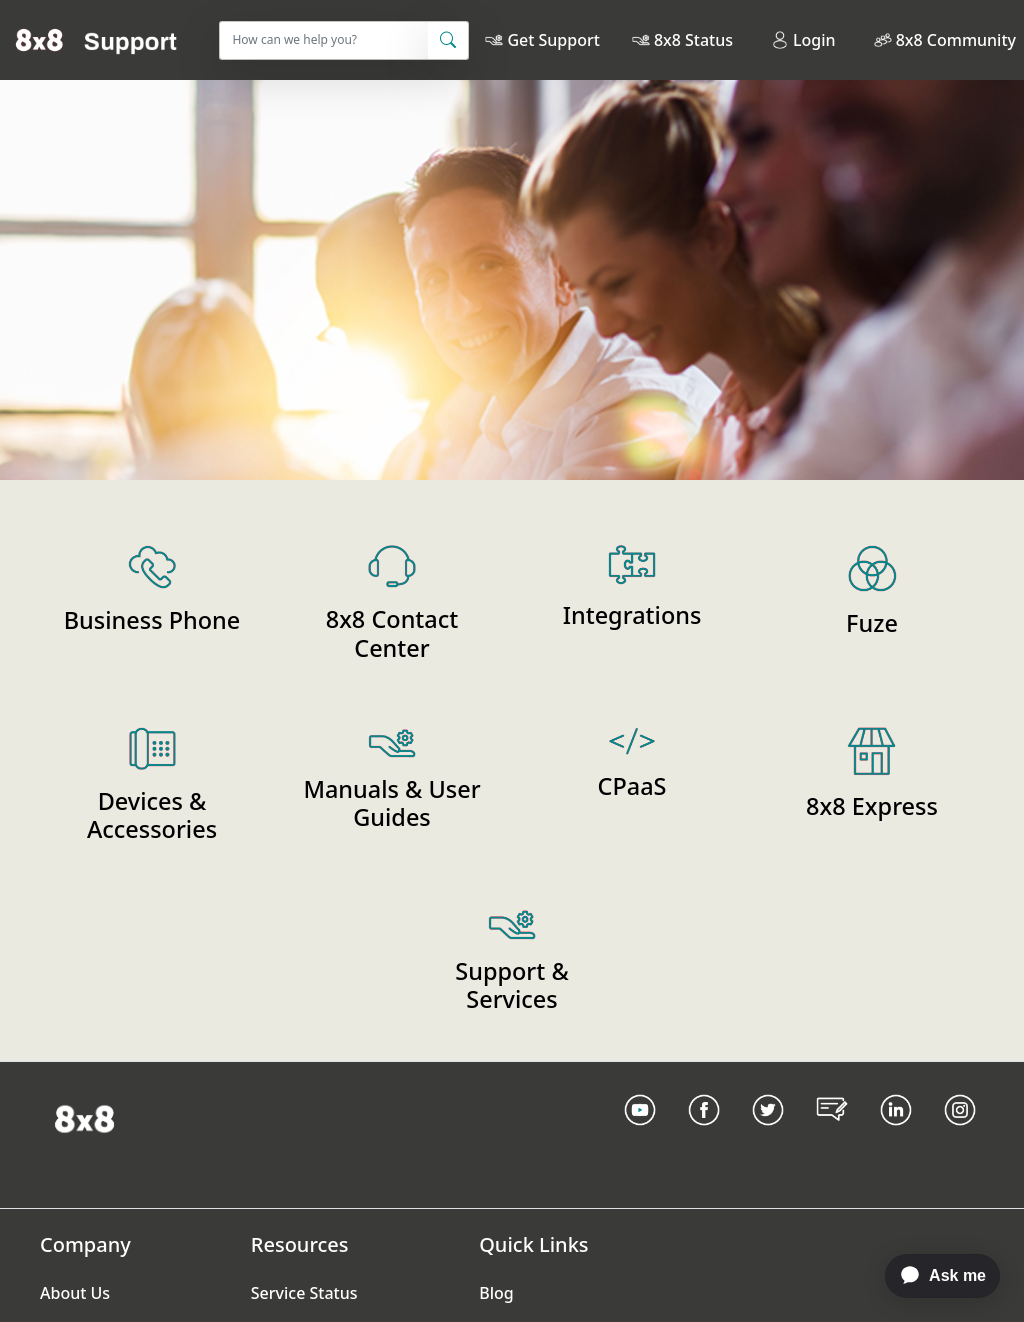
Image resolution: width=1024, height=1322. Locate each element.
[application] (932, 1276)
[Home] (96, 40)
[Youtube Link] (640, 1135)
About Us (75, 1293)
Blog (496, 1293)
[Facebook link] (704, 1135)
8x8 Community (956, 40)
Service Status (304, 1293)
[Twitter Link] (768, 1135)
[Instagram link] (960, 1135)
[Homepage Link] (84, 1118)
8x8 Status (693, 40)
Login (803, 40)
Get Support (553, 40)
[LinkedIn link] (896, 1135)
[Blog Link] (832, 1135)
